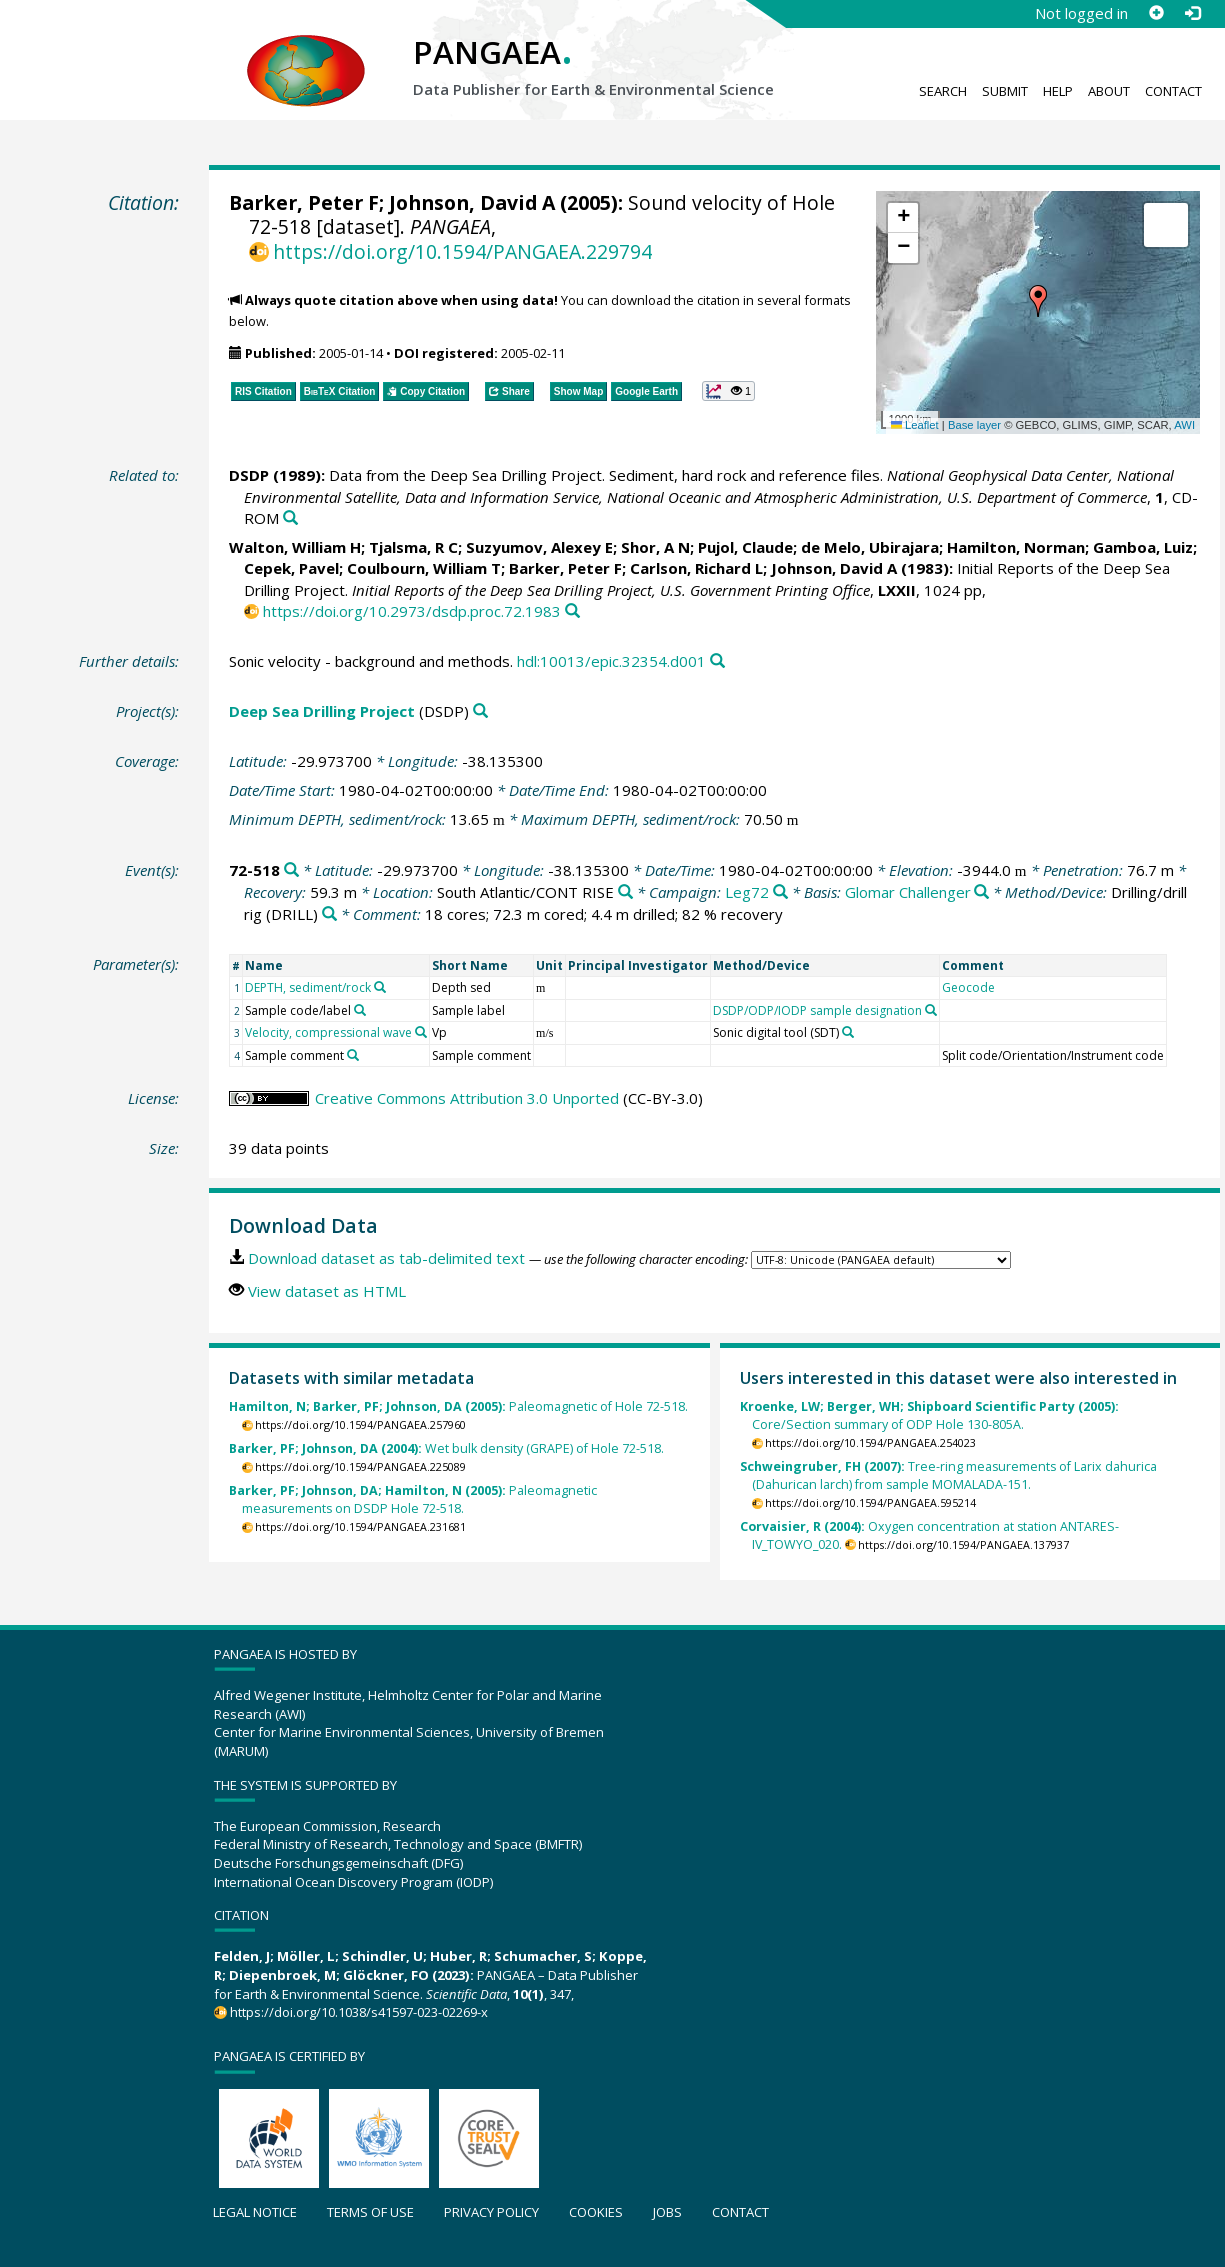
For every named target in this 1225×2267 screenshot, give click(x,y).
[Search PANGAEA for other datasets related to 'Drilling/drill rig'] (329, 914)
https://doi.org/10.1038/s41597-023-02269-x (359, 2012)
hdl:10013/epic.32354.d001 (611, 661)
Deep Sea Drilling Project (322, 711)
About (1109, 91)
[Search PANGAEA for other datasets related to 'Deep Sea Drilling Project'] (480, 711)
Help (1058, 91)
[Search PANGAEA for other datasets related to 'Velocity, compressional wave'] (421, 1032)
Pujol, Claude (745, 547)
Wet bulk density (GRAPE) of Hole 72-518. (446, 1448)
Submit (1005, 91)
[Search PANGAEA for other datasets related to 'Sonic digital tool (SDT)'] (848, 1032)
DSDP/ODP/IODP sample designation (817, 1010)
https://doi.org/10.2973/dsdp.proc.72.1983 (412, 611)
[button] (1038, 301)
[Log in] (1192, 13)
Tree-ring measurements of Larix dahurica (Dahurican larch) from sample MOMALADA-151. (948, 1475)
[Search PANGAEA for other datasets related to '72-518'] (291, 870)
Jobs (667, 2212)
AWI (1184, 425)
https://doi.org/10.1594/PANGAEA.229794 (462, 251)
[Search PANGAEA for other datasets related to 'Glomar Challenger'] (981, 892)
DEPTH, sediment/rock (308, 987)
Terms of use (370, 2212)
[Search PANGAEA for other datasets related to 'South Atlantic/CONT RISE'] (625, 892)
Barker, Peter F (304, 202)
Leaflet (915, 425)
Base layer (974, 425)
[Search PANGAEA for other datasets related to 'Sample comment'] (353, 1055)
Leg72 (747, 892)
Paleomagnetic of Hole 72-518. (458, 1406)
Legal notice (255, 2212)
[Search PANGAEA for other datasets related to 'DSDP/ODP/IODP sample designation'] (931, 1010)
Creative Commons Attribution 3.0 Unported (467, 1098)
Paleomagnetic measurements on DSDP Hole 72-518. (413, 1499)
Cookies (596, 2212)
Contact (1173, 91)
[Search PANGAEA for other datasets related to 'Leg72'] (780, 892)
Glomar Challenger (908, 892)
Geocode (968, 987)
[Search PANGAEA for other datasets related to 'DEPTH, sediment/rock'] (380, 987)
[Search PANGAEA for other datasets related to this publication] (290, 518)
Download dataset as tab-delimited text (386, 1258)
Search (943, 91)
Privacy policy (491, 2212)
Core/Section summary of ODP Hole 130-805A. (929, 1415)
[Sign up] (1156, 13)
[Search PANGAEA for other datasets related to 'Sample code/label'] (360, 1010)
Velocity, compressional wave (328, 1032)
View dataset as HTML (327, 1291)
